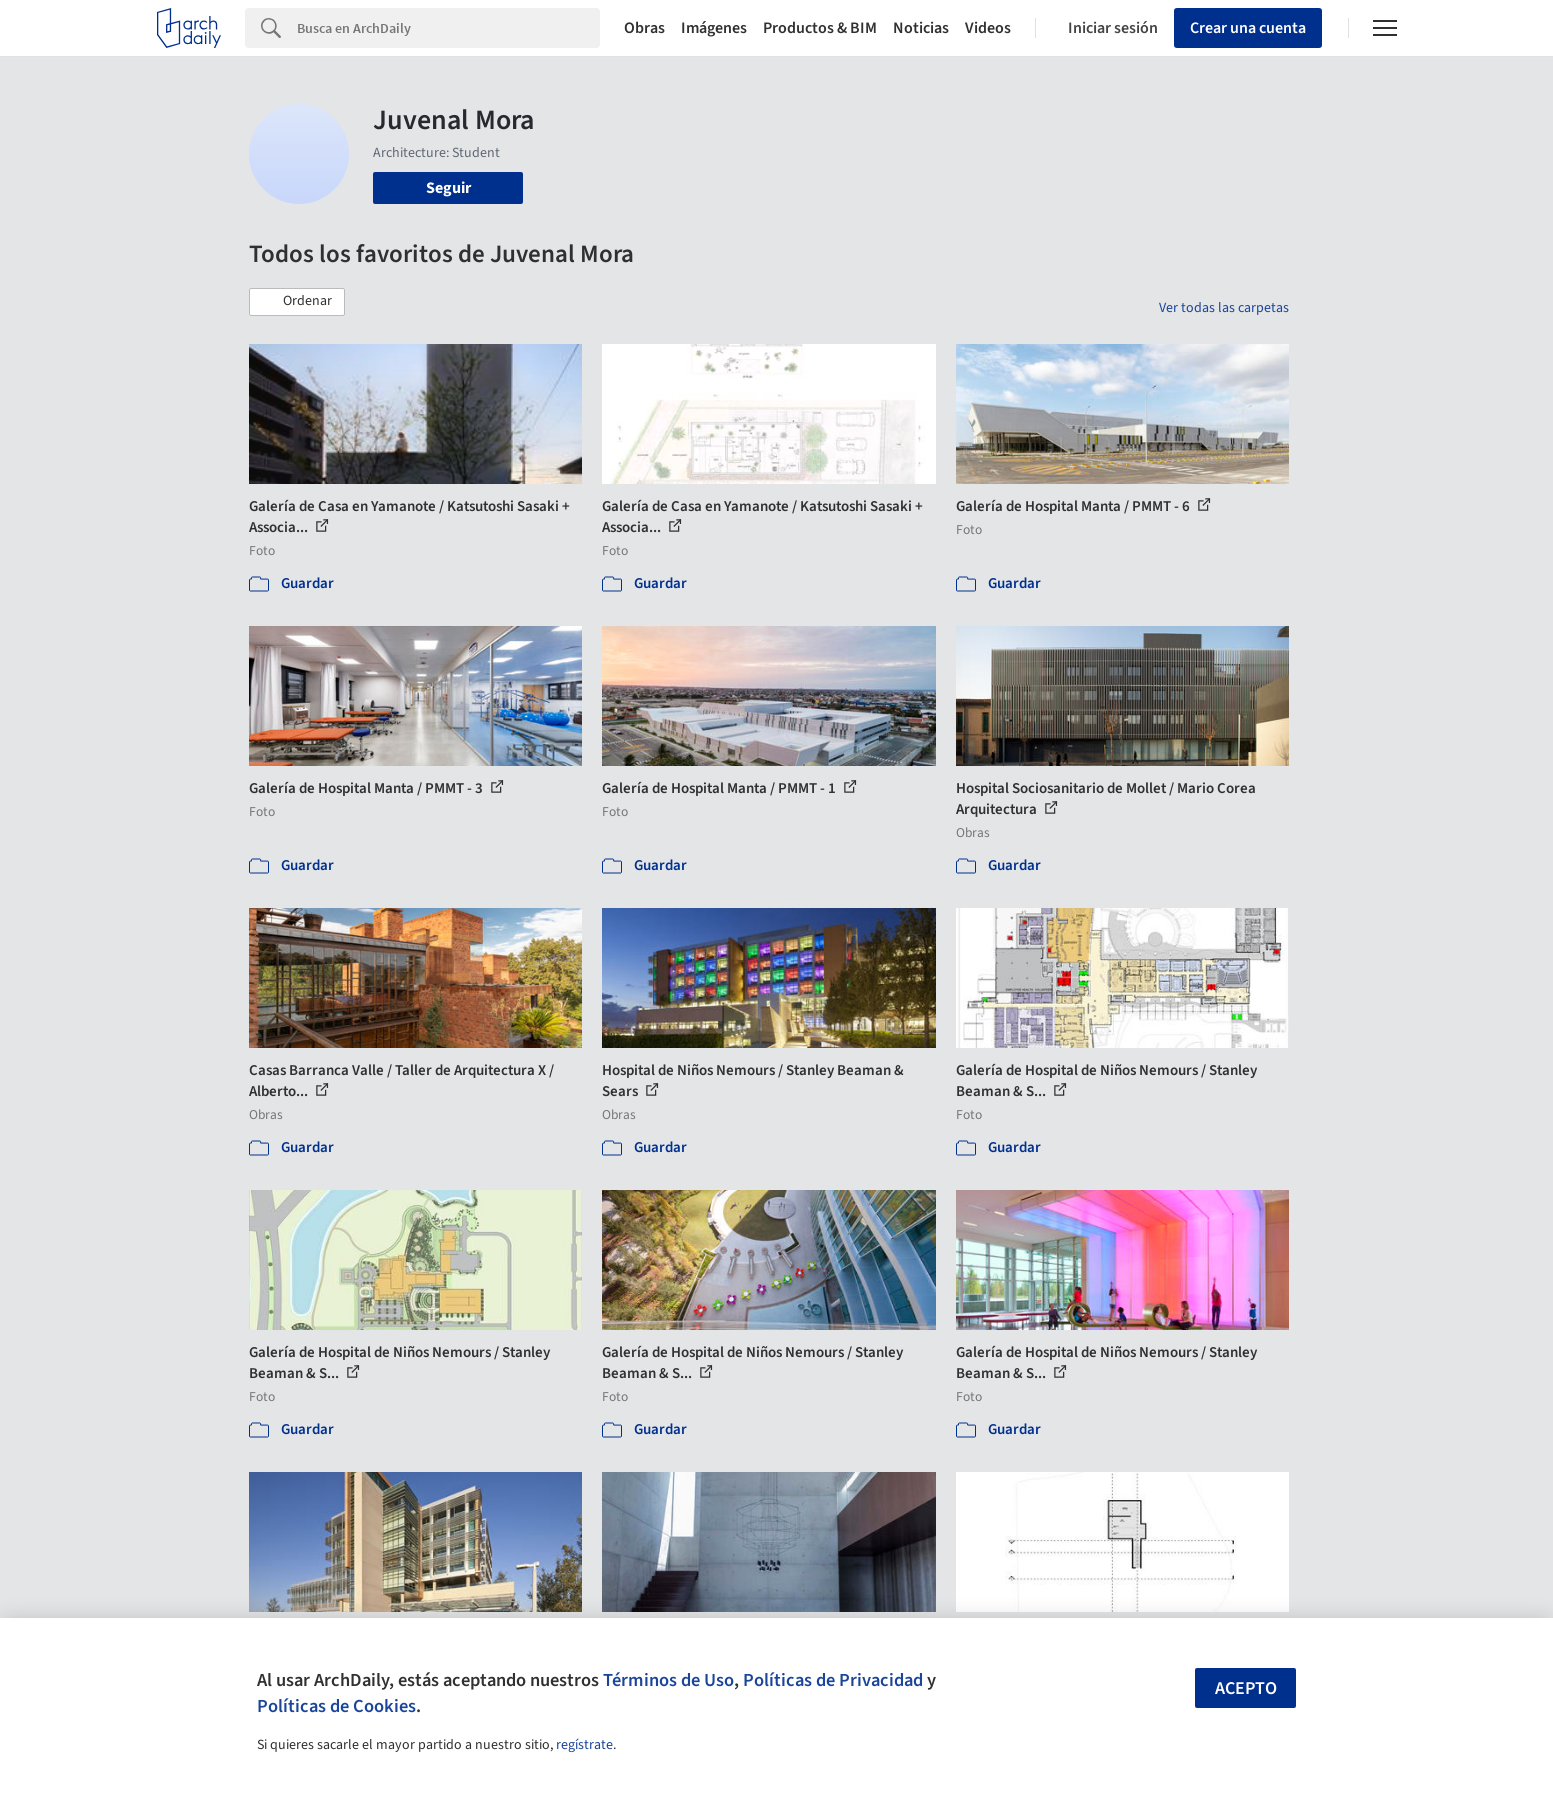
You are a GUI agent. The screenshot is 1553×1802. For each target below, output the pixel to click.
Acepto (1246, 1688)
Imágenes (714, 28)
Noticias (921, 28)
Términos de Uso (668, 1680)
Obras (644, 28)
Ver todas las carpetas (1224, 308)
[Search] (448, 28)
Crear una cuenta (1248, 28)
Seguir (448, 188)
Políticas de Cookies (336, 1706)
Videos (988, 28)
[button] (297, 302)
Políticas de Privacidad (833, 1680)
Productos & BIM (820, 28)
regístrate (584, 1745)
